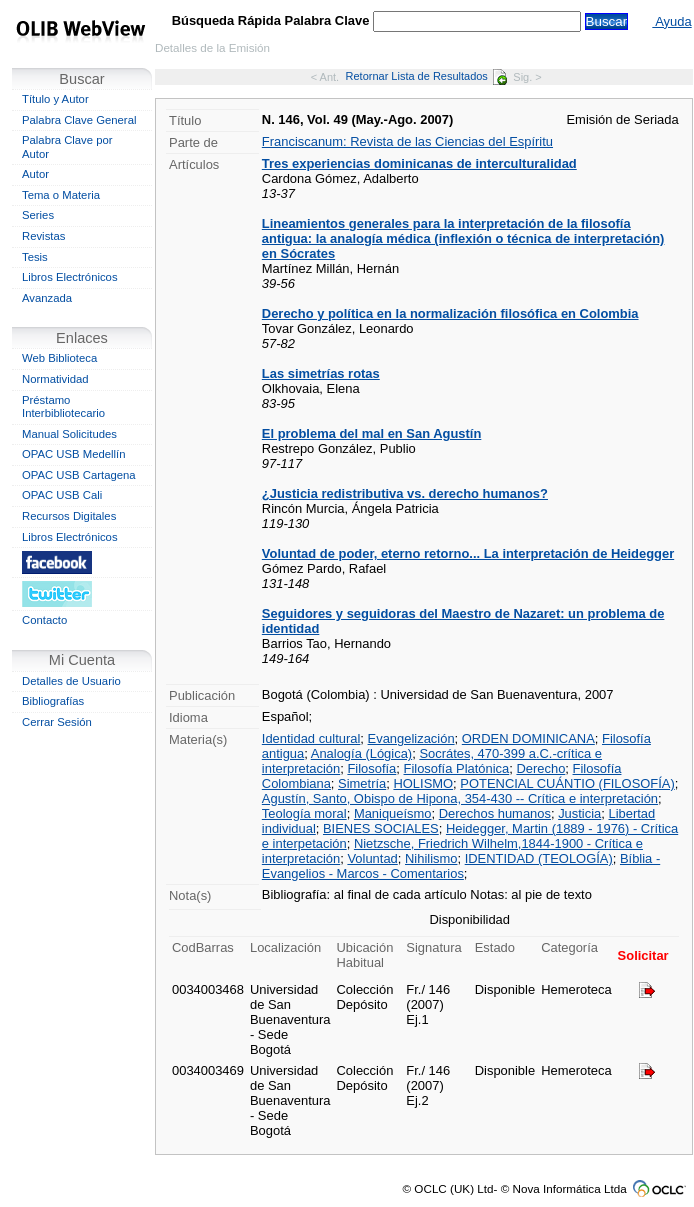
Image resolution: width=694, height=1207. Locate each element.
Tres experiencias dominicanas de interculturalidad (419, 163)
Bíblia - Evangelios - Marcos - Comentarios (461, 866)
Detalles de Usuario (71, 681)
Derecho (540, 768)
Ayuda (671, 21)
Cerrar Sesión (57, 722)
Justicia (579, 813)
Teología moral (304, 813)
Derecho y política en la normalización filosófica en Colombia (450, 313)
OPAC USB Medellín (74, 454)
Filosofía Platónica (457, 768)
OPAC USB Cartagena (79, 475)
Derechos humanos (495, 813)
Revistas (43, 236)
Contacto (44, 620)
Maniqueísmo (393, 813)
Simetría (362, 783)
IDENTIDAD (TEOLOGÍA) (539, 858)
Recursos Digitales (69, 516)
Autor (35, 174)
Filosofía (371, 768)
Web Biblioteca (59, 358)
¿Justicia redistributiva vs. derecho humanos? (405, 493)
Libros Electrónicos (70, 277)
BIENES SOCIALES (381, 828)
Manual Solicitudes (69, 434)
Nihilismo (431, 858)
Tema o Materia (61, 195)
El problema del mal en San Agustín (372, 433)
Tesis (35, 257)
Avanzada (47, 298)
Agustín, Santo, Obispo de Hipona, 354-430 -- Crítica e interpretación (460, 798)
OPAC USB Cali (62, 495)
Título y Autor (55, 99)
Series (38, 215)
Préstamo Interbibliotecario (63, 407)
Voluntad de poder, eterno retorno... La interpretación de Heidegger (468, 553)
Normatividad (55, 379)
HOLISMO (423, 783)
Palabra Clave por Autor (67, 147)
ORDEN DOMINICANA (528, 738)
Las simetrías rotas (321, 373)
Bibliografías (53, 701)
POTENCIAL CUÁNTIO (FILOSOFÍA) (567, 783)
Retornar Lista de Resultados (426, 76)
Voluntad (372, 858)
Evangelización (411, 738)
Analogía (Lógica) (361, 753)
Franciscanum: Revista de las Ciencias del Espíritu (407, 141)
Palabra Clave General (79, 120)
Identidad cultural (311, 738)
